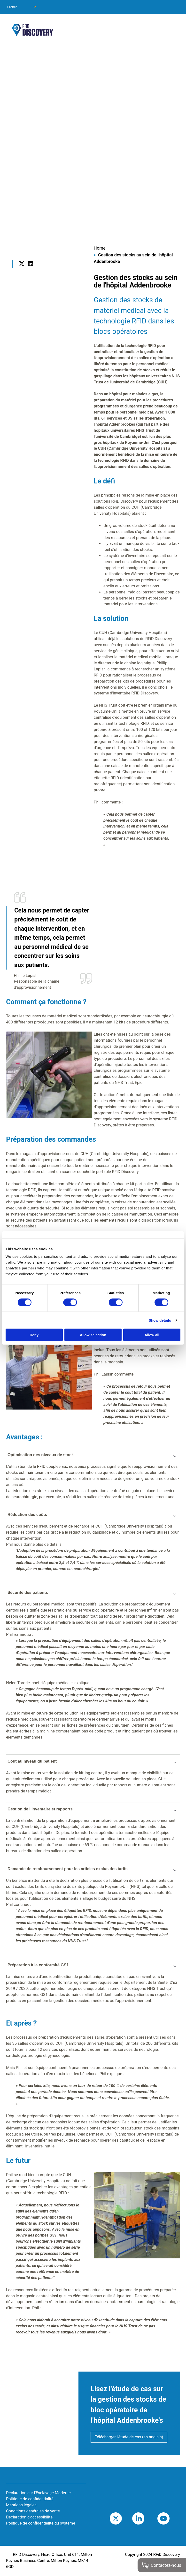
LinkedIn (31, 269)
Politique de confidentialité (30, 2499)
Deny (34, 1335)
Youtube (170, 2518)
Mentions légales (21, 2505)
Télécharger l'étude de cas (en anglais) (129, 2437)
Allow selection (93, 1335)
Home (99, 248)
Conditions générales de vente (33, 2511)
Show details (160, 1320)
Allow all (152, 1335)
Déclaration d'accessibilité (29, 2517)
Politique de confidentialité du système (40, 2523)
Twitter (22, 269)
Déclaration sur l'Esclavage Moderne (38, 2493)
